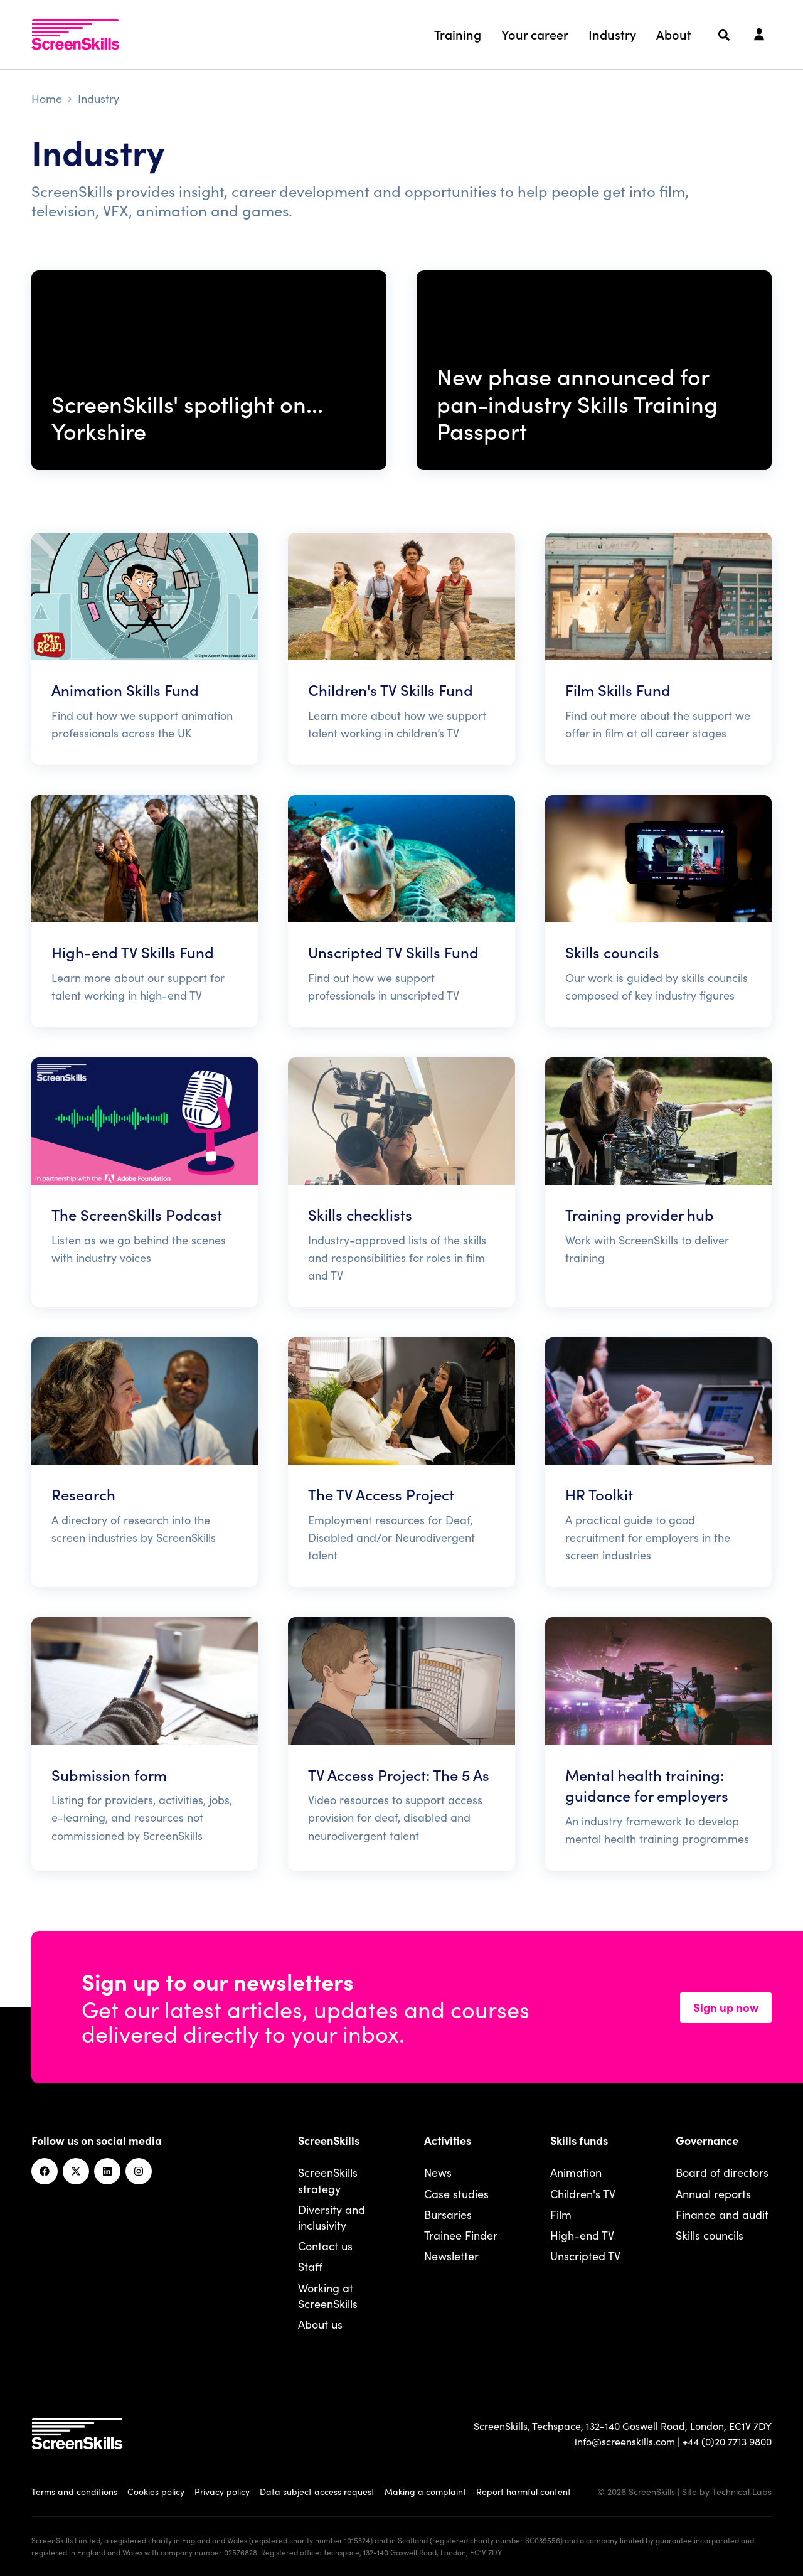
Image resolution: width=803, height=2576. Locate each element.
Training (457, 34)
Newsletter (451, 2255)
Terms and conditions (74, 2491)
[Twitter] (76, 2171)
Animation (576, 2172)
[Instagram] (138, 2171)
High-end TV (582, 2235)
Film (561, 2214)
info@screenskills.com (625, 2441)
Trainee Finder (460, 2235)
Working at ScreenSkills (328, 2295)
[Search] (724, 35)
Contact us (325, 2245)
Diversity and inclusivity (331, 2217)
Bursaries (448, 2214)
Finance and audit (722, 2214)
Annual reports (713, 2193)
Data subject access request (317, 2491)
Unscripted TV (585, 2255)
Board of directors (722, 2172)
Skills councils (709, 2235)
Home (46, 98)
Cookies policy (155, 2491)
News (438, 2172)
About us (320, 2324)
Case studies (456, 2193)
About (673, 34)
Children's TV (582, 2193)
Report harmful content (523, 2491)
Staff (310, 2266)
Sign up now (725, 2007)
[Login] (759, 35)
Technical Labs (742, 2491)
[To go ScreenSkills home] (75, 34)
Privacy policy (222, 2491)
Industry (612, 34)
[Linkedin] (107, 2171)
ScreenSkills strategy (328, 2180)
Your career (534, 34)
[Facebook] (44, 2171)
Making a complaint (425, 2491)
